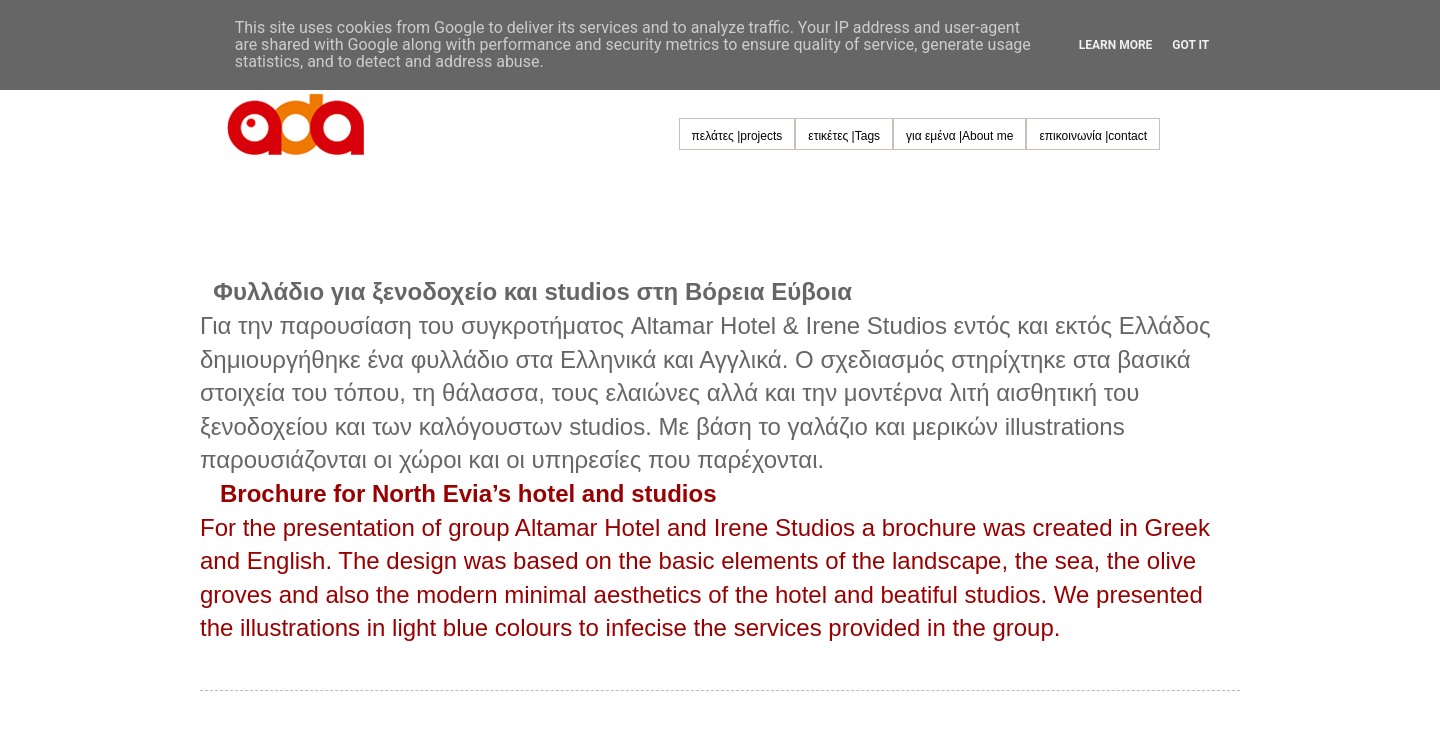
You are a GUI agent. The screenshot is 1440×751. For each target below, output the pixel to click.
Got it (1190, 45)
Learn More (1116, 45)
